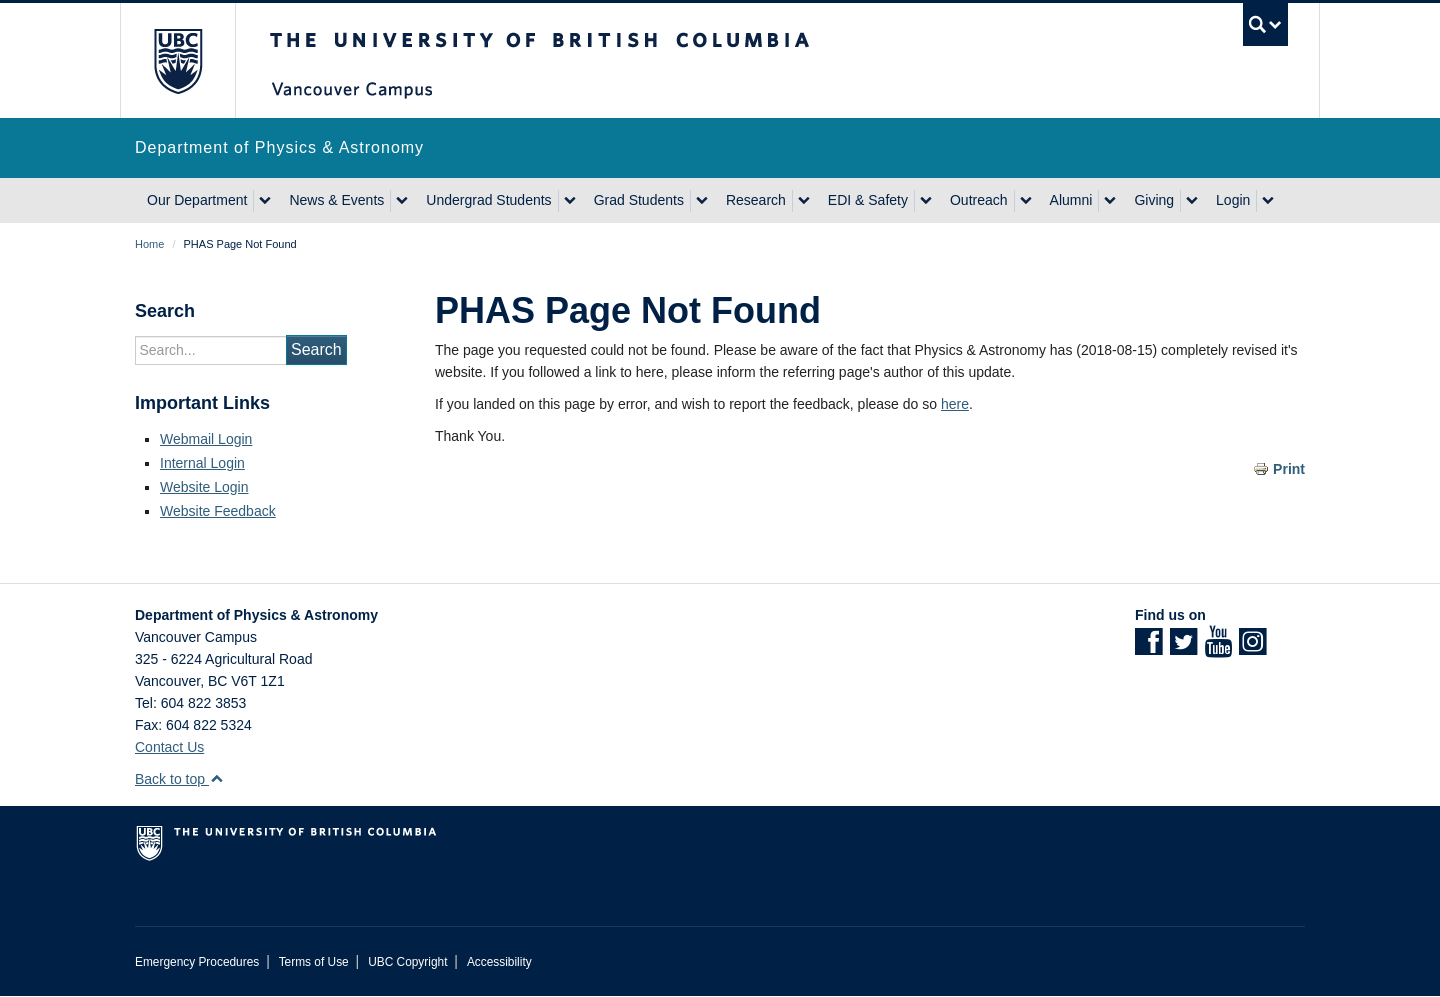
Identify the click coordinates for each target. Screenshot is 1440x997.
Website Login (204, 487)
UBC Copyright (407, 962)
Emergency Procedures (197, 962)
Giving (1154, 200)
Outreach (979, 200)
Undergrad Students (488, 200)
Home (149, 244)
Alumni (1071, 200)
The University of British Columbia (177, 60)
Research (756, 200)
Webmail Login (206, 439)
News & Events (336, 200)
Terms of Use (314, 962)
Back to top (179, 779)
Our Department (197, 200)
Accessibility (499, 962)
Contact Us (169, 747)
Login (1233, 200)
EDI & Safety (868, 200)
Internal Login (202, 463)
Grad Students (639, 200)
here (955, 404)
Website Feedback (218, 511)
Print (1289, 469)
